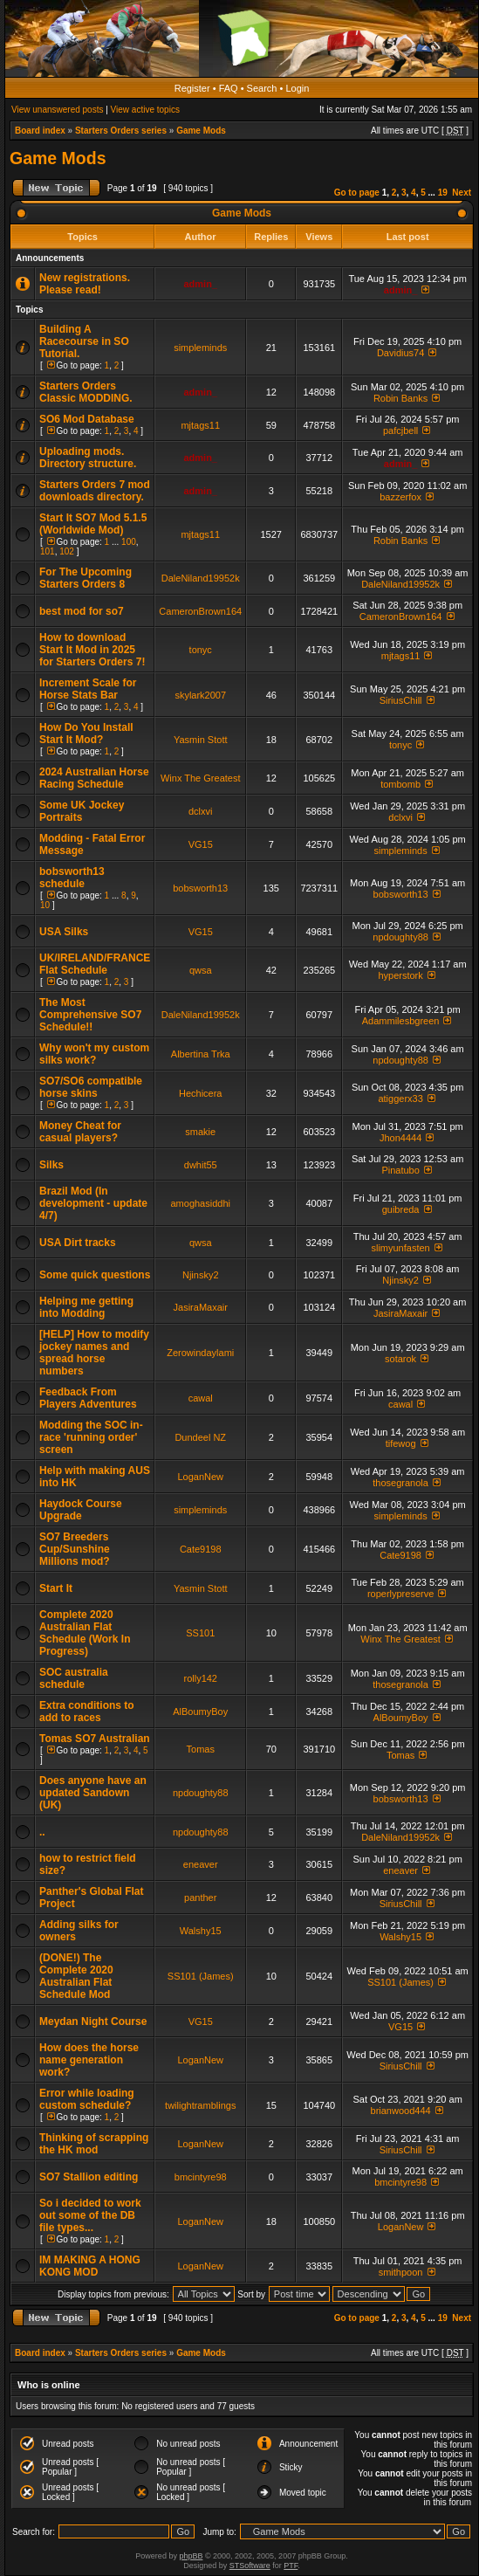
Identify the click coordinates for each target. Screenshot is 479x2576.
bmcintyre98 (200, 2177)
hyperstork (400, 975)
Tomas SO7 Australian (94, 1738)
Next (461, 192)
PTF (291, 2565)
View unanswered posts (57, 109)
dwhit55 (200, 1165)
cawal (200, 1398)
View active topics (145, 109)
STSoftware (249, 2565)
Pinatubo (400, 1170)
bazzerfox (400, 497)
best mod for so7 (81, 611)
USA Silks (63, 932)
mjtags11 (200, 425)
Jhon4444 (400, 1138)
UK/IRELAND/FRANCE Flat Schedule (94, 964)
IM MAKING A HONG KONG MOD (89, 2266)
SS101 (200, 1633)
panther (200, 1897)
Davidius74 (400, 353)
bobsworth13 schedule (72, 877)
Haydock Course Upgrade (80, 1510)
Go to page (357, 192)
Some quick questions (94, 1275)
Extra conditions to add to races (86, 1711)
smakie (200, 1131)
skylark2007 (200, 695)
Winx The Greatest (201, 778)
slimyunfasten (400, 1248)
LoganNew (200, 1476)
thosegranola (400, 1482)
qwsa (200, 970)
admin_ (200, 284)
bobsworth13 (200, 888)
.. (42, 1832)
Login (297, 88)
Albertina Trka (200, 1054)
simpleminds (200, 347)
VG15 (200, 844)
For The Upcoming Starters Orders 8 (85, 578)
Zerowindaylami (200, 1352)
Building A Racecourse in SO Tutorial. (84, 341)
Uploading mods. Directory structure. (87, 457)
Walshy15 (201, 1930)
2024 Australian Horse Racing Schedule (94, 778)
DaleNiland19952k (200, 578)
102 (66, 551)
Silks (51, 1165)
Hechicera (200, 1093)
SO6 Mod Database (86, 419)
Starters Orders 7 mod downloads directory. (94, 491)
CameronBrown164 (200, 611)
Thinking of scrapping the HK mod (93, 2144)
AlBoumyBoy (200, 1711)
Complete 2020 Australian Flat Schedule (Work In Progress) (84, 1632)
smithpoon (401, 2272)
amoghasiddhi (200, 1203)
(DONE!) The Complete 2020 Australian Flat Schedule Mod (76, 1976)
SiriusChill (401, 700)
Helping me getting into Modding (86, 1307)
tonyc (200, 649)
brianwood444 (401, 2110)
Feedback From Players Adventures (88, 1398)
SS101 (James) (201, 1976)
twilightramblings (200, 2105)
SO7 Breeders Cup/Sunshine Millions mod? (74, 1549)
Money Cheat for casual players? (80, 1131)
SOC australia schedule (73, 1678)
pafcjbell (400, 430)
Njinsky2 (200, 1275)
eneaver (200, 1864)
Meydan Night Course (93, 2021)
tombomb (400, 784)
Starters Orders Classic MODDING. (86, 392)
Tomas (201, 1749)
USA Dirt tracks (77, 1242)
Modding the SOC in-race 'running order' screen (91, 1437)
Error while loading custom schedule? (86, 2099)
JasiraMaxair (201, 1307)
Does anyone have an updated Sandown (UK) (93, 1792)
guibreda (401, 1209)
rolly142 (200, 1678)
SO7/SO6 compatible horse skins (90, 1087)
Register (192, 88)
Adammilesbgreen (401, 1021)
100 (128, 542)
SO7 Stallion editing (88, 2177)
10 (45, 905)
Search (262, 88)
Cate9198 (201, 1549)
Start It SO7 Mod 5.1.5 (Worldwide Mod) (93, 524)
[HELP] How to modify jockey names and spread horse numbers (94, 1352)
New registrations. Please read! (84, 284)
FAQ (228, 88)
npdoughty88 (400, 937)
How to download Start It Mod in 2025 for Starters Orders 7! (92, 649)
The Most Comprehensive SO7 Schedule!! (90, 1014)
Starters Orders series (121, 130)
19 (443, 192)
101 (47, 551)
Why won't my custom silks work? (94, 1054)
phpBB (190, 2556)
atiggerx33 (400, 1098)
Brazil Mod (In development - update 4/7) (93, 1203)
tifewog (401, 1443)
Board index (40, 130)
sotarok (400, 1358)
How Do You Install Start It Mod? (86, 733)
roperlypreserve (400, 1593)
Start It (55, 1588)
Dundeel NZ (200, 1437)
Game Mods (201, 130)
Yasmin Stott (201, 739)
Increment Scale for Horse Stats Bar (87, 689)
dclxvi (200, 811)
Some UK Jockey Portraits (81, 811)
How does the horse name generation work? (89, 2060)
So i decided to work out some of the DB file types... (90, 2215)
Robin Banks (400, 398)
